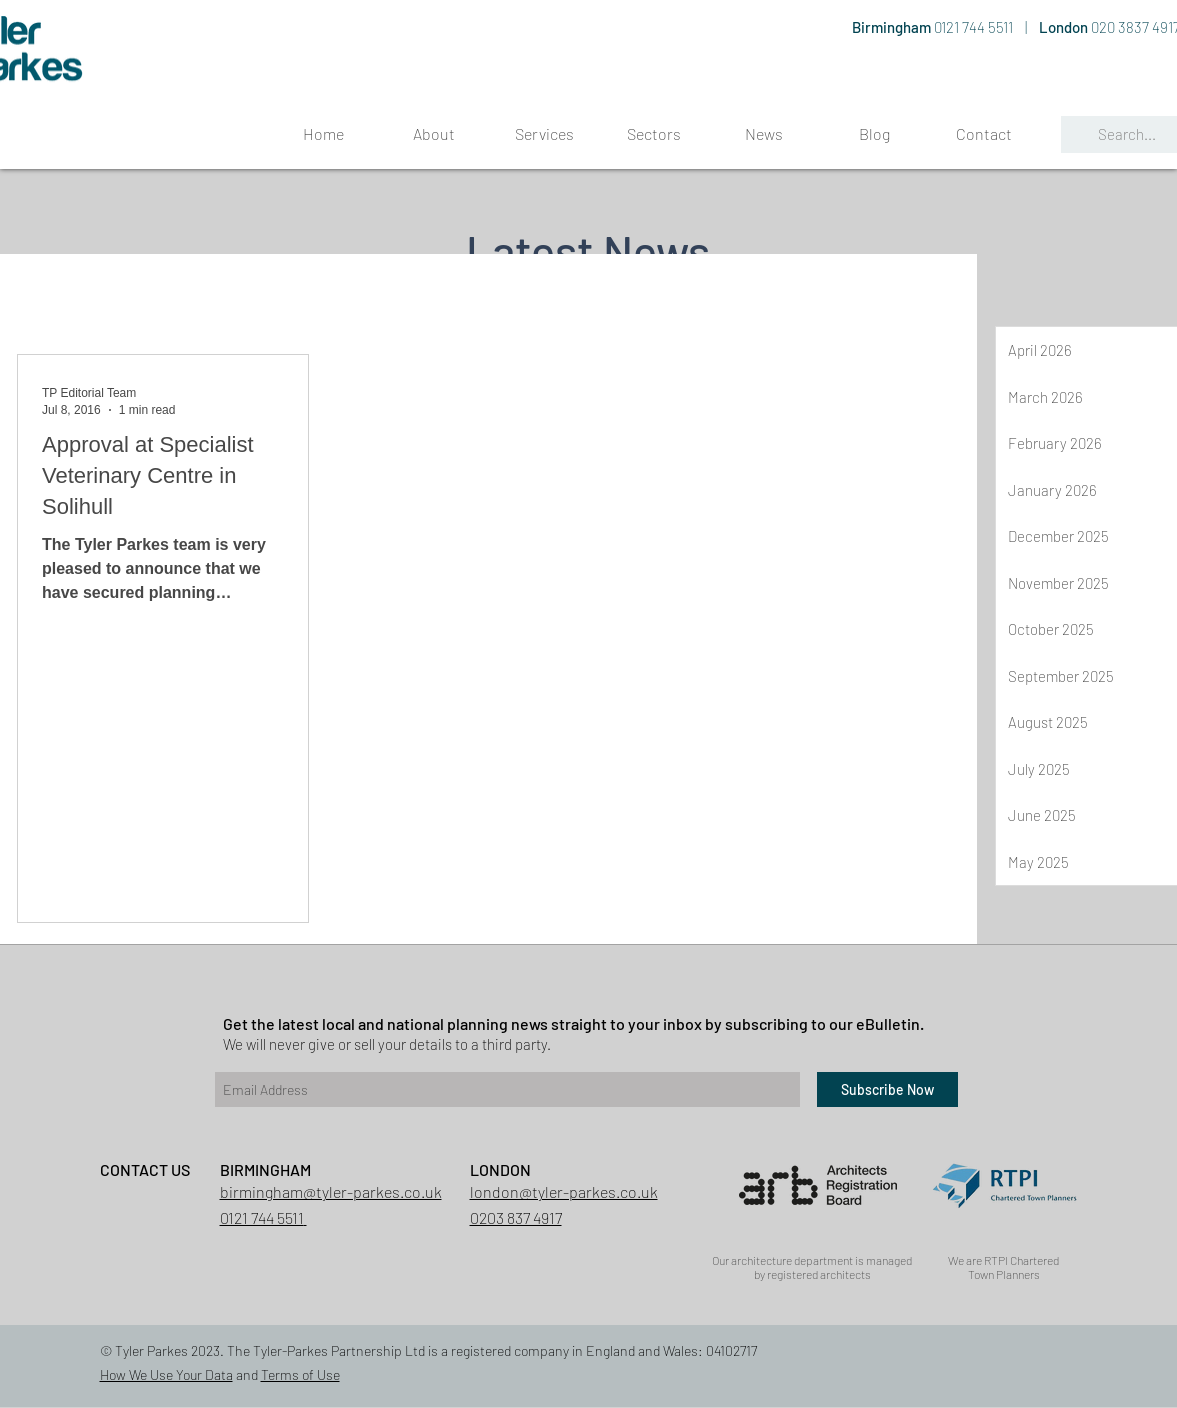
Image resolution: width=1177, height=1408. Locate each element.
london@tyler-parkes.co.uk (564, 1191)
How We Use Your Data (166, 1374)
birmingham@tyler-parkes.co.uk (331, 1191)
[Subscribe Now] (887, 1089)
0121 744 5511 (975, 27)
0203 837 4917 (516, 1217)
